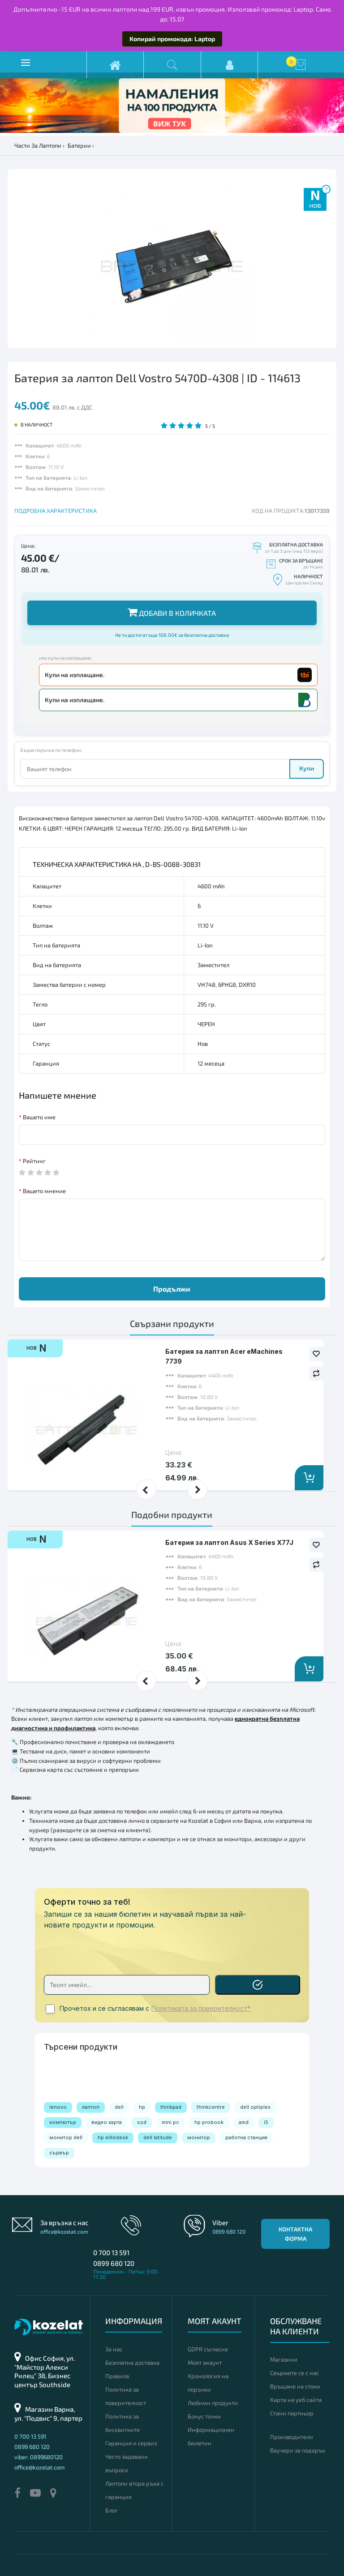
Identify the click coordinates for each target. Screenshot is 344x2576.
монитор (198, 2137)
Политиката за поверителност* (200, 2008)
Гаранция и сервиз (131, 2443)
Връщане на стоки (295, 2386)
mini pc (170, 2122)
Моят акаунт (205, 2362)
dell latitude (157, 2137)
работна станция (246, 2137)
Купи (306, 768)
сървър (59, 2153)
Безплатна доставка (132, 2362)
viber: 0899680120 (38, 2457)
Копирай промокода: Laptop (172, 39)
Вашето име (39, 1117)
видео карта (106, 2122)
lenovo (58, 2107)
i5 (266, 2122)
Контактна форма (295, 2234)
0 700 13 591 (111, 2252)
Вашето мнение (44, 1190)
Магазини (283, 2359)
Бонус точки (204, 2416)
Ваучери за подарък (297, 2450)
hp (142, 2107)
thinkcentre (211, 2107)
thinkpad (170, 2107)
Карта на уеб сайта (296, 2399)
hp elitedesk (113, 2137)
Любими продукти (213, 2402)
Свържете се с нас (294, 2372)
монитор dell (65, 2137)
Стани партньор (292, 2413)
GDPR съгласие (208, 2349)
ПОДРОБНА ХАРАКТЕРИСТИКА (55, 510)
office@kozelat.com (64, 2231)
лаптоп (90, 2107)
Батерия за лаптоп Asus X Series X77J (229, 1542)
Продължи (171, 1288)
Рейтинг (34, 1160)
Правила (117, 2376)
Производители (291, 2436)
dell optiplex (255, 2107)
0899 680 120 (113, 2263)
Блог (111, 2510)
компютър (62, 2122)
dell (119, 2107)
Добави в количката (172, 612)
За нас (113, 2349)
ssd (141, 2122)
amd (244, 2122)
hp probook (209, 2122)
